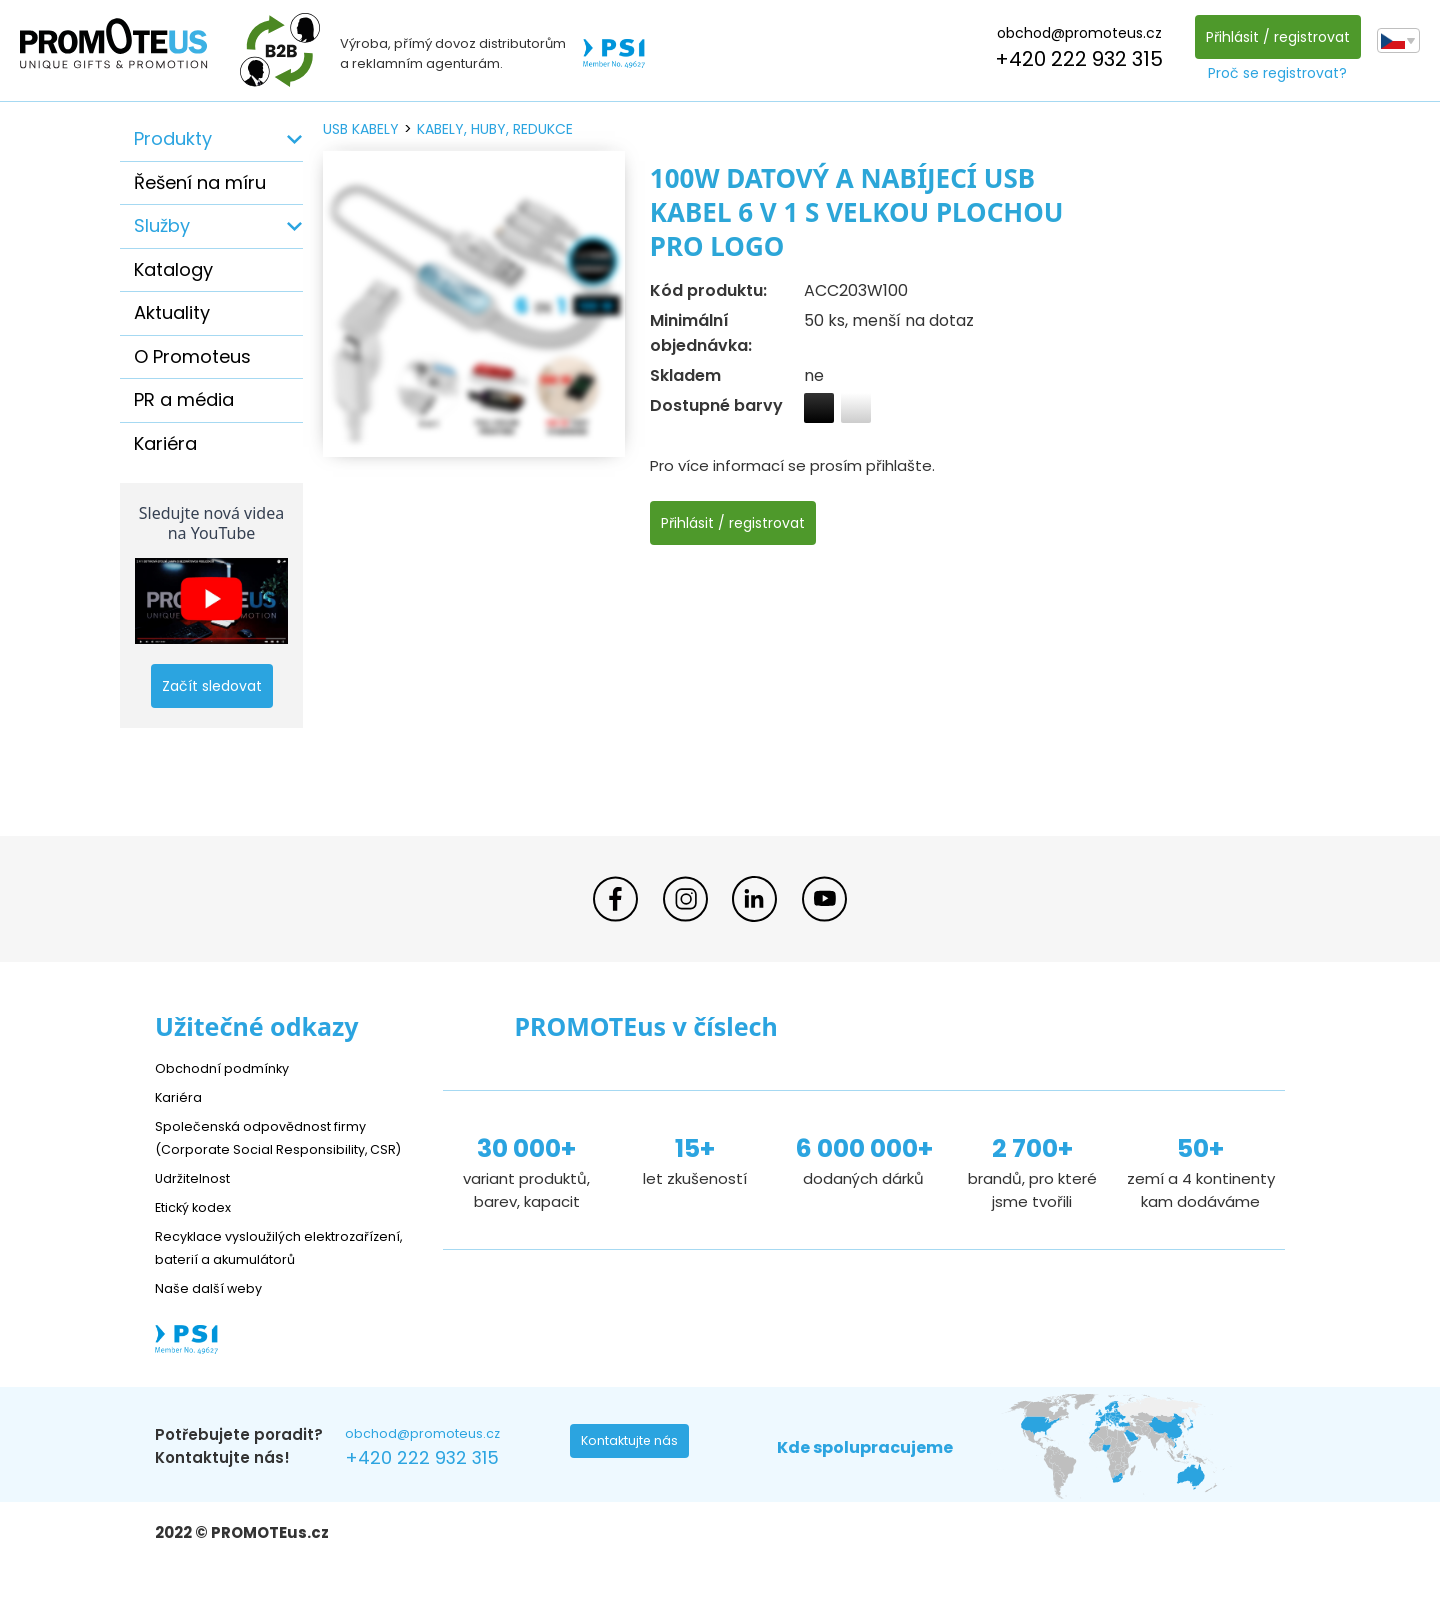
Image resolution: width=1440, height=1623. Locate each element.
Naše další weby (215, 1333)
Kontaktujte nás (636, 1492)
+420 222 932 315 (1074, 59)
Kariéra (165, 443)
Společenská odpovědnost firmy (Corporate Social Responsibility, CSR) (276, 1148)
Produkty (173, 138)
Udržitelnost (199, 1200)
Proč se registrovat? (1272, 73)
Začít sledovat (212, 686)
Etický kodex (199, 1229)
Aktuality (172, 312)
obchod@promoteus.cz (1073, 33)
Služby (162, 225)
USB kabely (361, 129)
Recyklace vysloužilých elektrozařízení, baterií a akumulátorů (245, 1281)
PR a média (184, 399)
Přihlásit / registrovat (1272, 37)
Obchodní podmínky (230, 1067)
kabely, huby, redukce (495, 129)
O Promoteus (192, 356)
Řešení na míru (200, 182)
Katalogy (173, 269)
